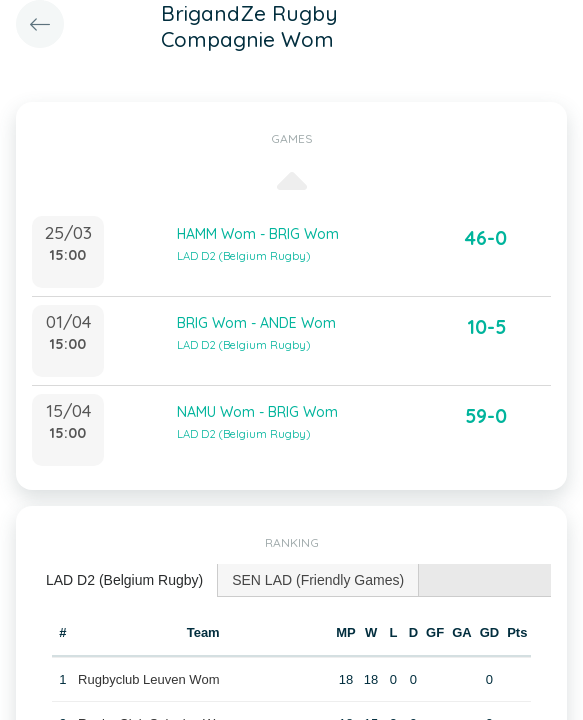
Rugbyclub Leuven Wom (148, 679)
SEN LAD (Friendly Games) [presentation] (318, 580)
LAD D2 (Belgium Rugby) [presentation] (124, 580)
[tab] (125, 580)
